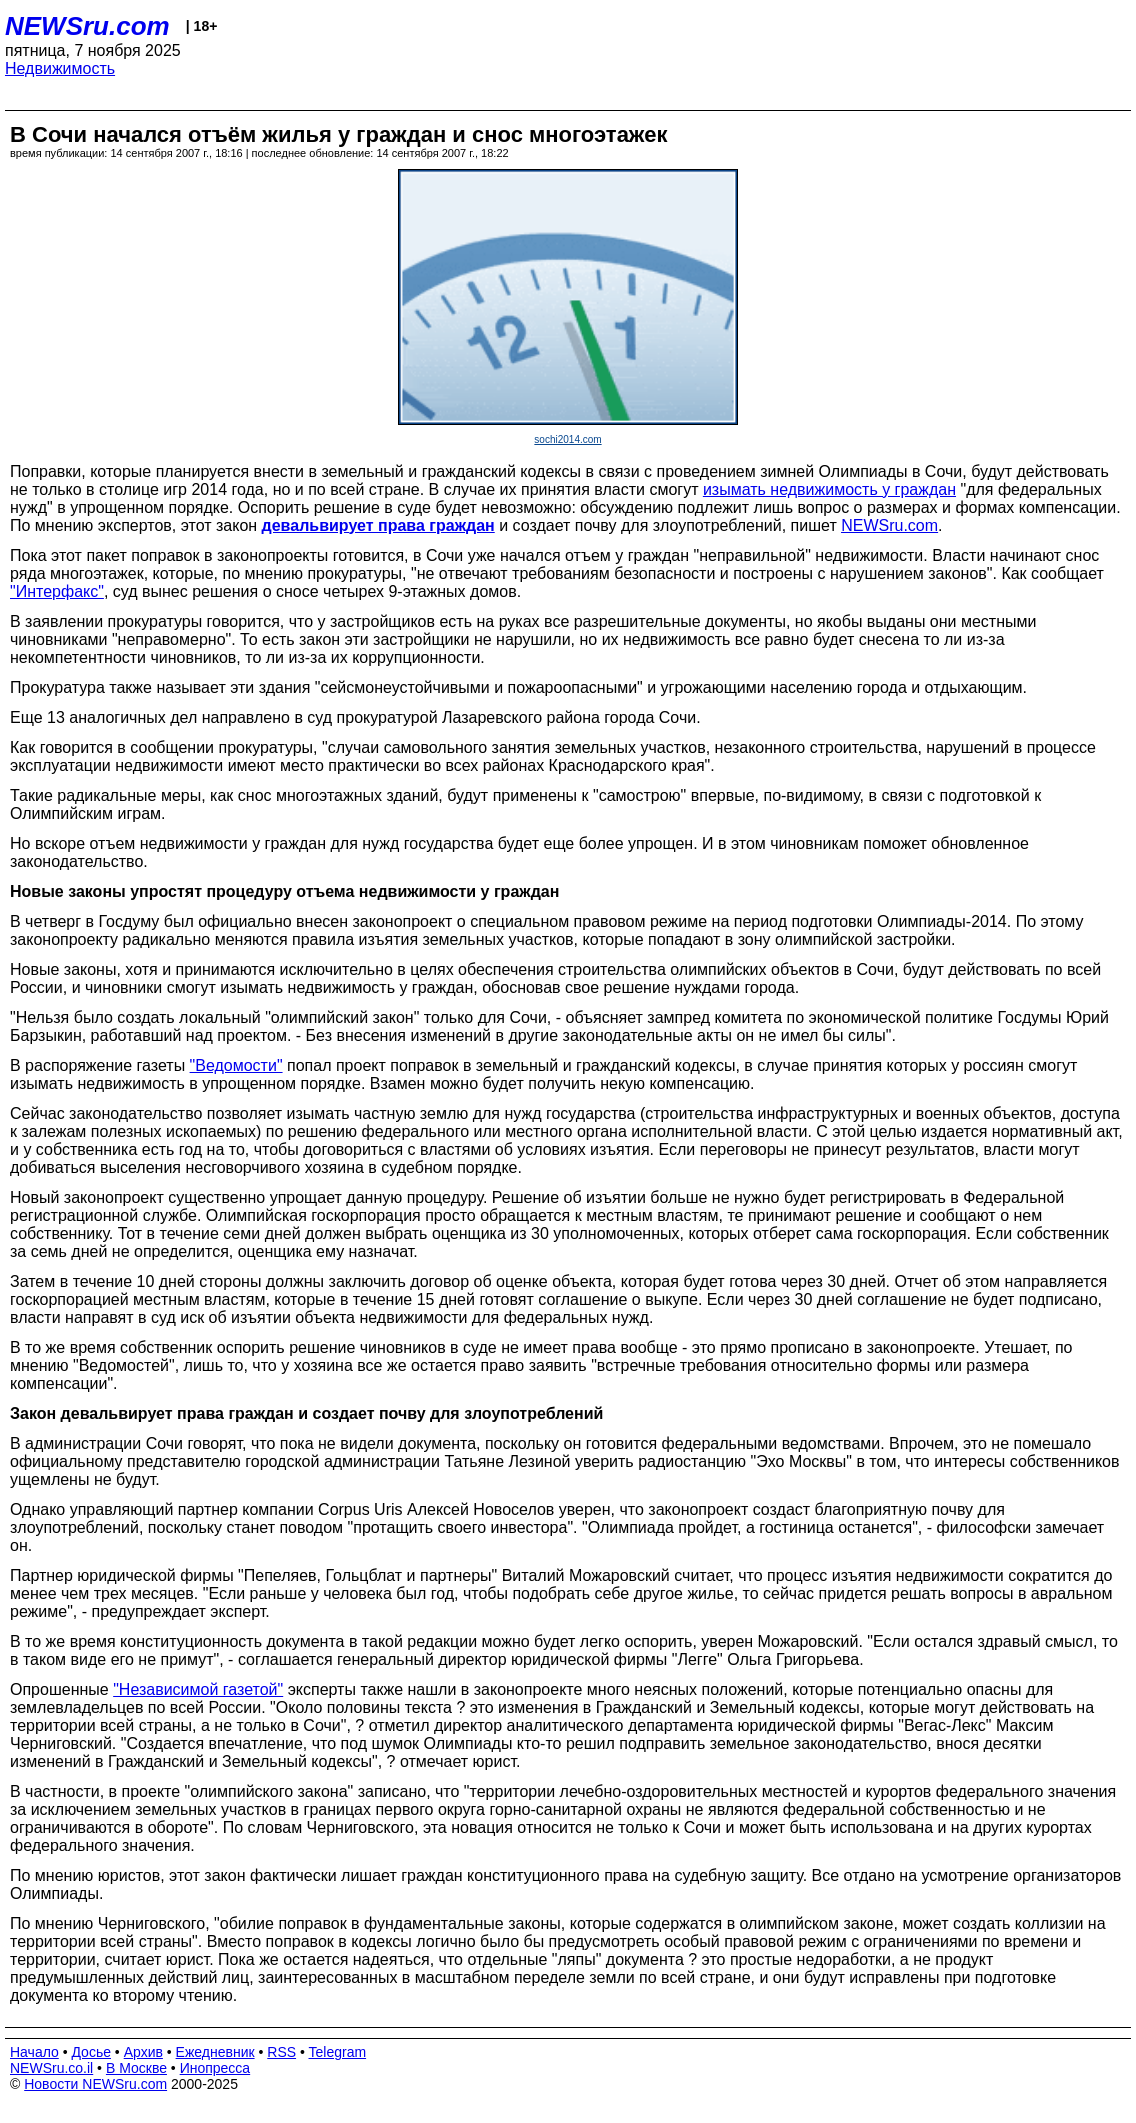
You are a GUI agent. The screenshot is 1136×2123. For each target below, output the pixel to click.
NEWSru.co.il (51, 2068)
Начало (34, 2052)
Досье (91, 2052)
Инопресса (215, 2068)
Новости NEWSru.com (95, 2084)
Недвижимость (60, 68)
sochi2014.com (567, 439)
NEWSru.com (87, 26)
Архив (143, 2052)
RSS (281, 2052)
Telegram (338, 2052)
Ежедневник (215, 2052)
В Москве (136, 2068)
